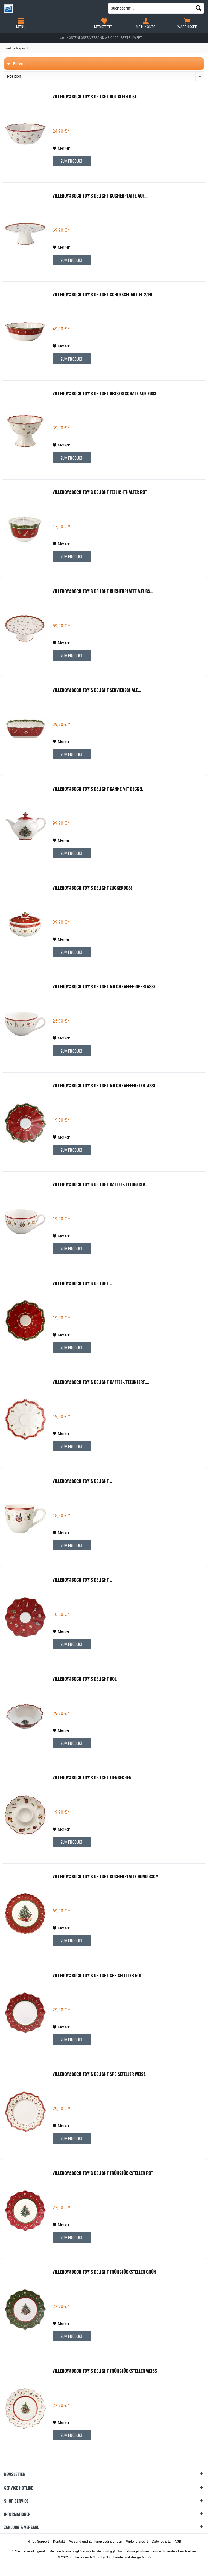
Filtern (16, 64)
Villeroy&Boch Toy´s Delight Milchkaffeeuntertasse (104, 1086)
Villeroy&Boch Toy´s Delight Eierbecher (92, 1778)
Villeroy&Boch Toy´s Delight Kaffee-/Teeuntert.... (101, 1382)
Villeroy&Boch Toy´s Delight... (82, 1283)
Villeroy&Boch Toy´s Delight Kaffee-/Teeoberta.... (101, 1184)
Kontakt (59, 2541)
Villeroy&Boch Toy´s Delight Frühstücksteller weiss (105, 2371)
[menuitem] (187, 23)
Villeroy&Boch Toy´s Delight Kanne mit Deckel (98, 789)
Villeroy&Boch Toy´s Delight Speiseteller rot (97, 1976)
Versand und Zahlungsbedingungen (95, 2541)
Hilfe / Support (38, 2541)
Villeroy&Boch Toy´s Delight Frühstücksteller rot (103, 2173)
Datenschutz (161, 2541)
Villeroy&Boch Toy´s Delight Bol (85, 1679)
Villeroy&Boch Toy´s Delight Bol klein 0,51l (95, 97)
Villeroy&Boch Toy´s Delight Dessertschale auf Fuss (104, 394)
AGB (178, 2541)
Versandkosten (91, 2551)
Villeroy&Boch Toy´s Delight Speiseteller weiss (99, 2074)
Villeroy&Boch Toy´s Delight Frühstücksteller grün (104, 2272)
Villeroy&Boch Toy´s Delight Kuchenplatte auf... (100, 196)
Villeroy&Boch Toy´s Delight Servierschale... (97, 690)
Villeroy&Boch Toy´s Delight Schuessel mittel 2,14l (103, 295)
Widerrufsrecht (137, 2541)
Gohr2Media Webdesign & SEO (128, 2557)
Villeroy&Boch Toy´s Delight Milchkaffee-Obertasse (104, 987)
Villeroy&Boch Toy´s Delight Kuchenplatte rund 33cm (105, 1877)
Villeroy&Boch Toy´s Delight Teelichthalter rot (100, 492)
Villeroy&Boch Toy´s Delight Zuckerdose (92, 888)
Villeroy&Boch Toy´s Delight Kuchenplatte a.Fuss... (103, 591)
